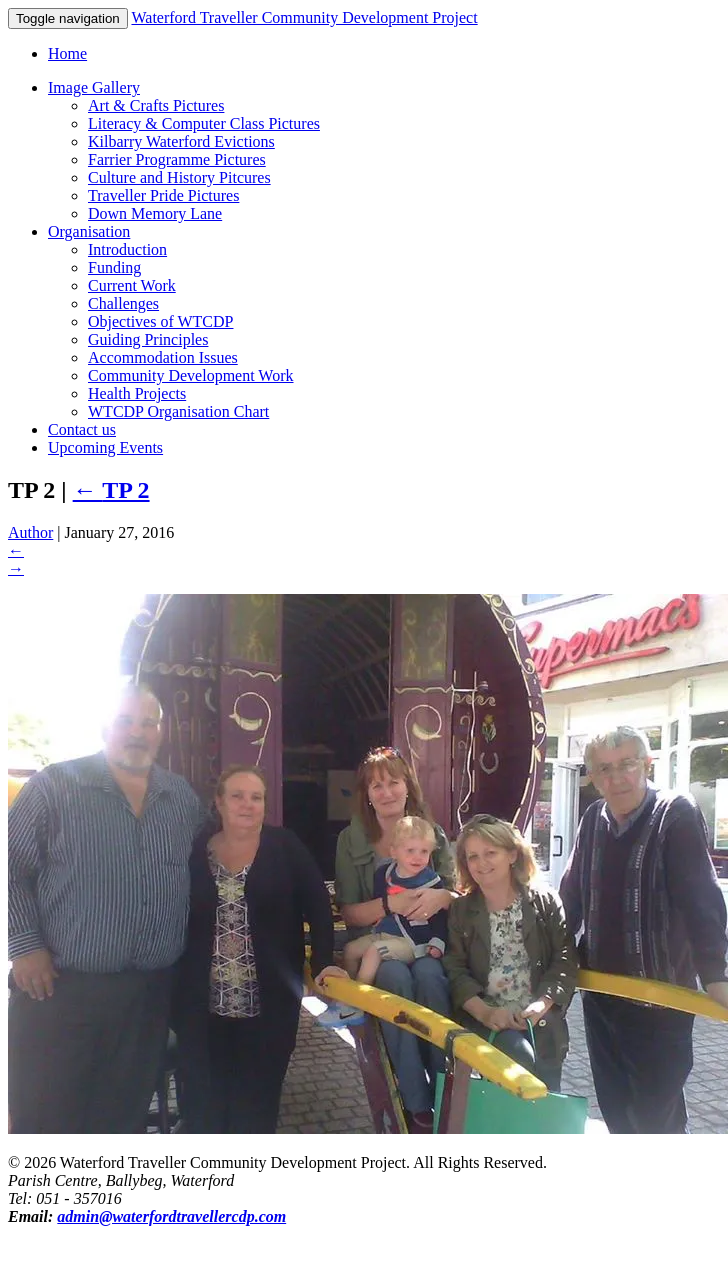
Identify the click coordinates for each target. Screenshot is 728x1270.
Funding (114, 267)
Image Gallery (94, 87)
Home (67, 53)
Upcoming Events (105, 447)
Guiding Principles (148, 339)
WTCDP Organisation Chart (178, 411)
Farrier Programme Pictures (177, 159)
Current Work (132, 285)
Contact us (82, 429)
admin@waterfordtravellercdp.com (171, 1216)
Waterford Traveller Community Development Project (304, 17)
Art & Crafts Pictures (156, 105)
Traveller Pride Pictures (163, 195)
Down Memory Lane (155, 213)
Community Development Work (191, 375)
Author (30, 532)
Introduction (127, 249)
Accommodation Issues (163, 357)
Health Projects (137, 393)
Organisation (89, 231)
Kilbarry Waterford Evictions (181, 141)
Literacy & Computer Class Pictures (204, 123)
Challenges (123, 303)
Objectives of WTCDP (160, 321)
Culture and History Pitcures (179, 177)
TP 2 (111, 490)
